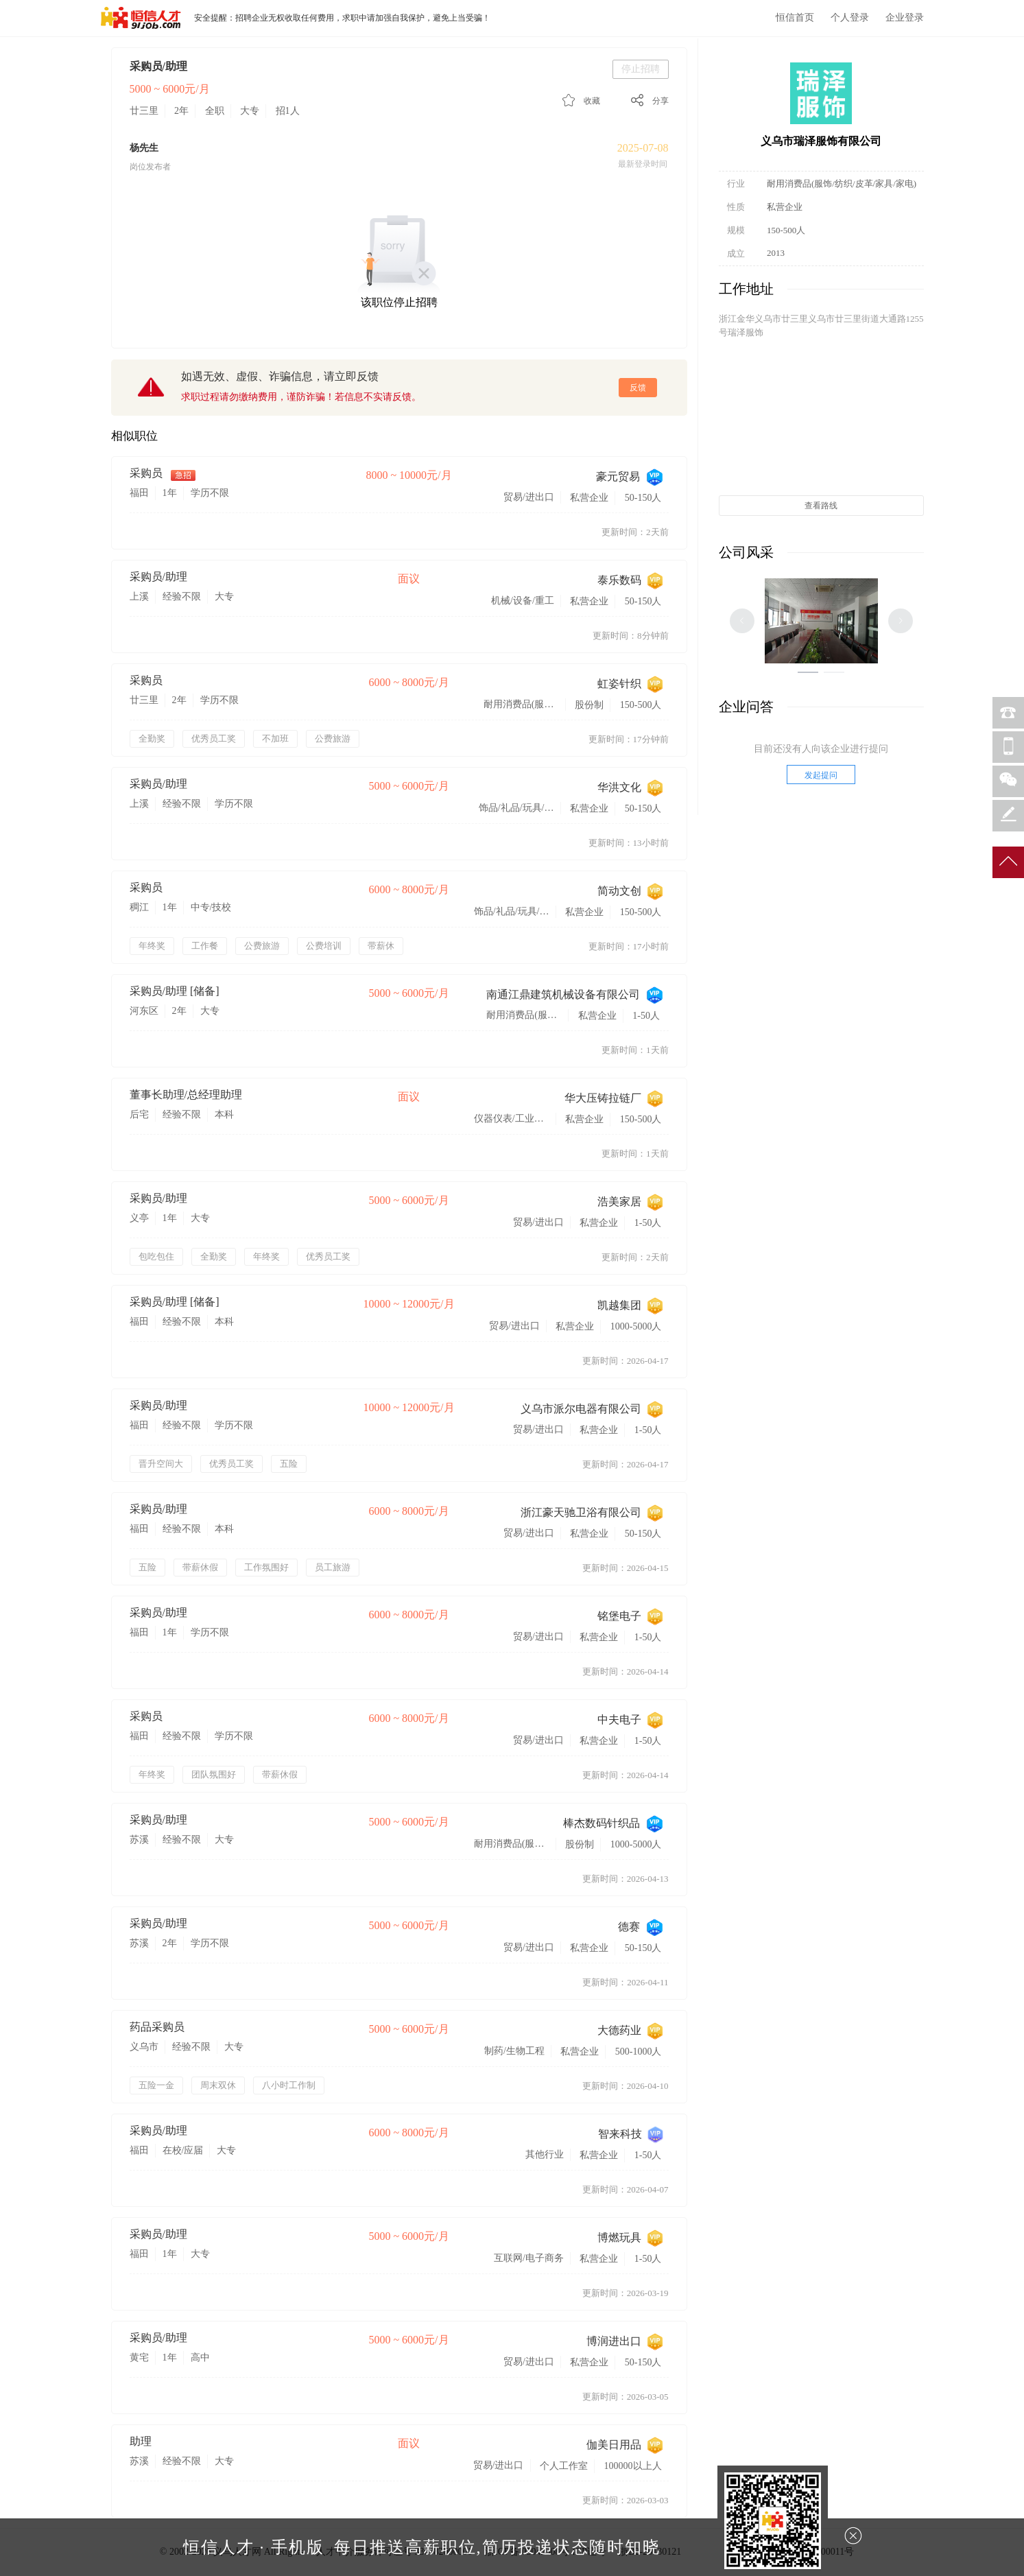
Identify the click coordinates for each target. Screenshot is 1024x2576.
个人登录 (850, 17)
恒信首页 (795, 17)
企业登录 (904, 17)
